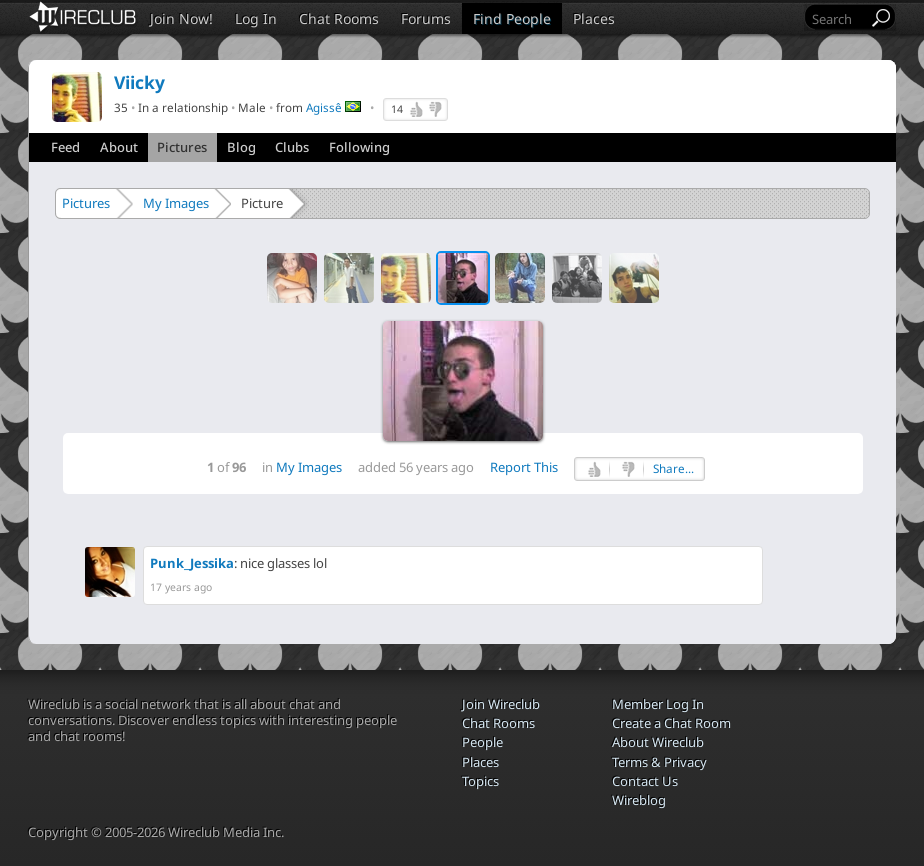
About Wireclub (658, 742)
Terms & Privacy (659, 762)
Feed (65, 147)
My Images (176, 203)
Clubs (292, 147)
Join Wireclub (501, 704)
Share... (673, 468)
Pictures (182, 147)
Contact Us (645, 781)
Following (359, 147)
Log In (256, 18)
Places (594, 18)
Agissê (324, 107)
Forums (426, 18)
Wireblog (639, 800)
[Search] (838, 18)
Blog (241, 147)
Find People (512, 18)
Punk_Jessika (192, 563)
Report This (524, 467)
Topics (480, 781)
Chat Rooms (339, 18)
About (119, 147)
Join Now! (181, 18)
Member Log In (658, 704)
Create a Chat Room (671, 723)
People (482, 742)
